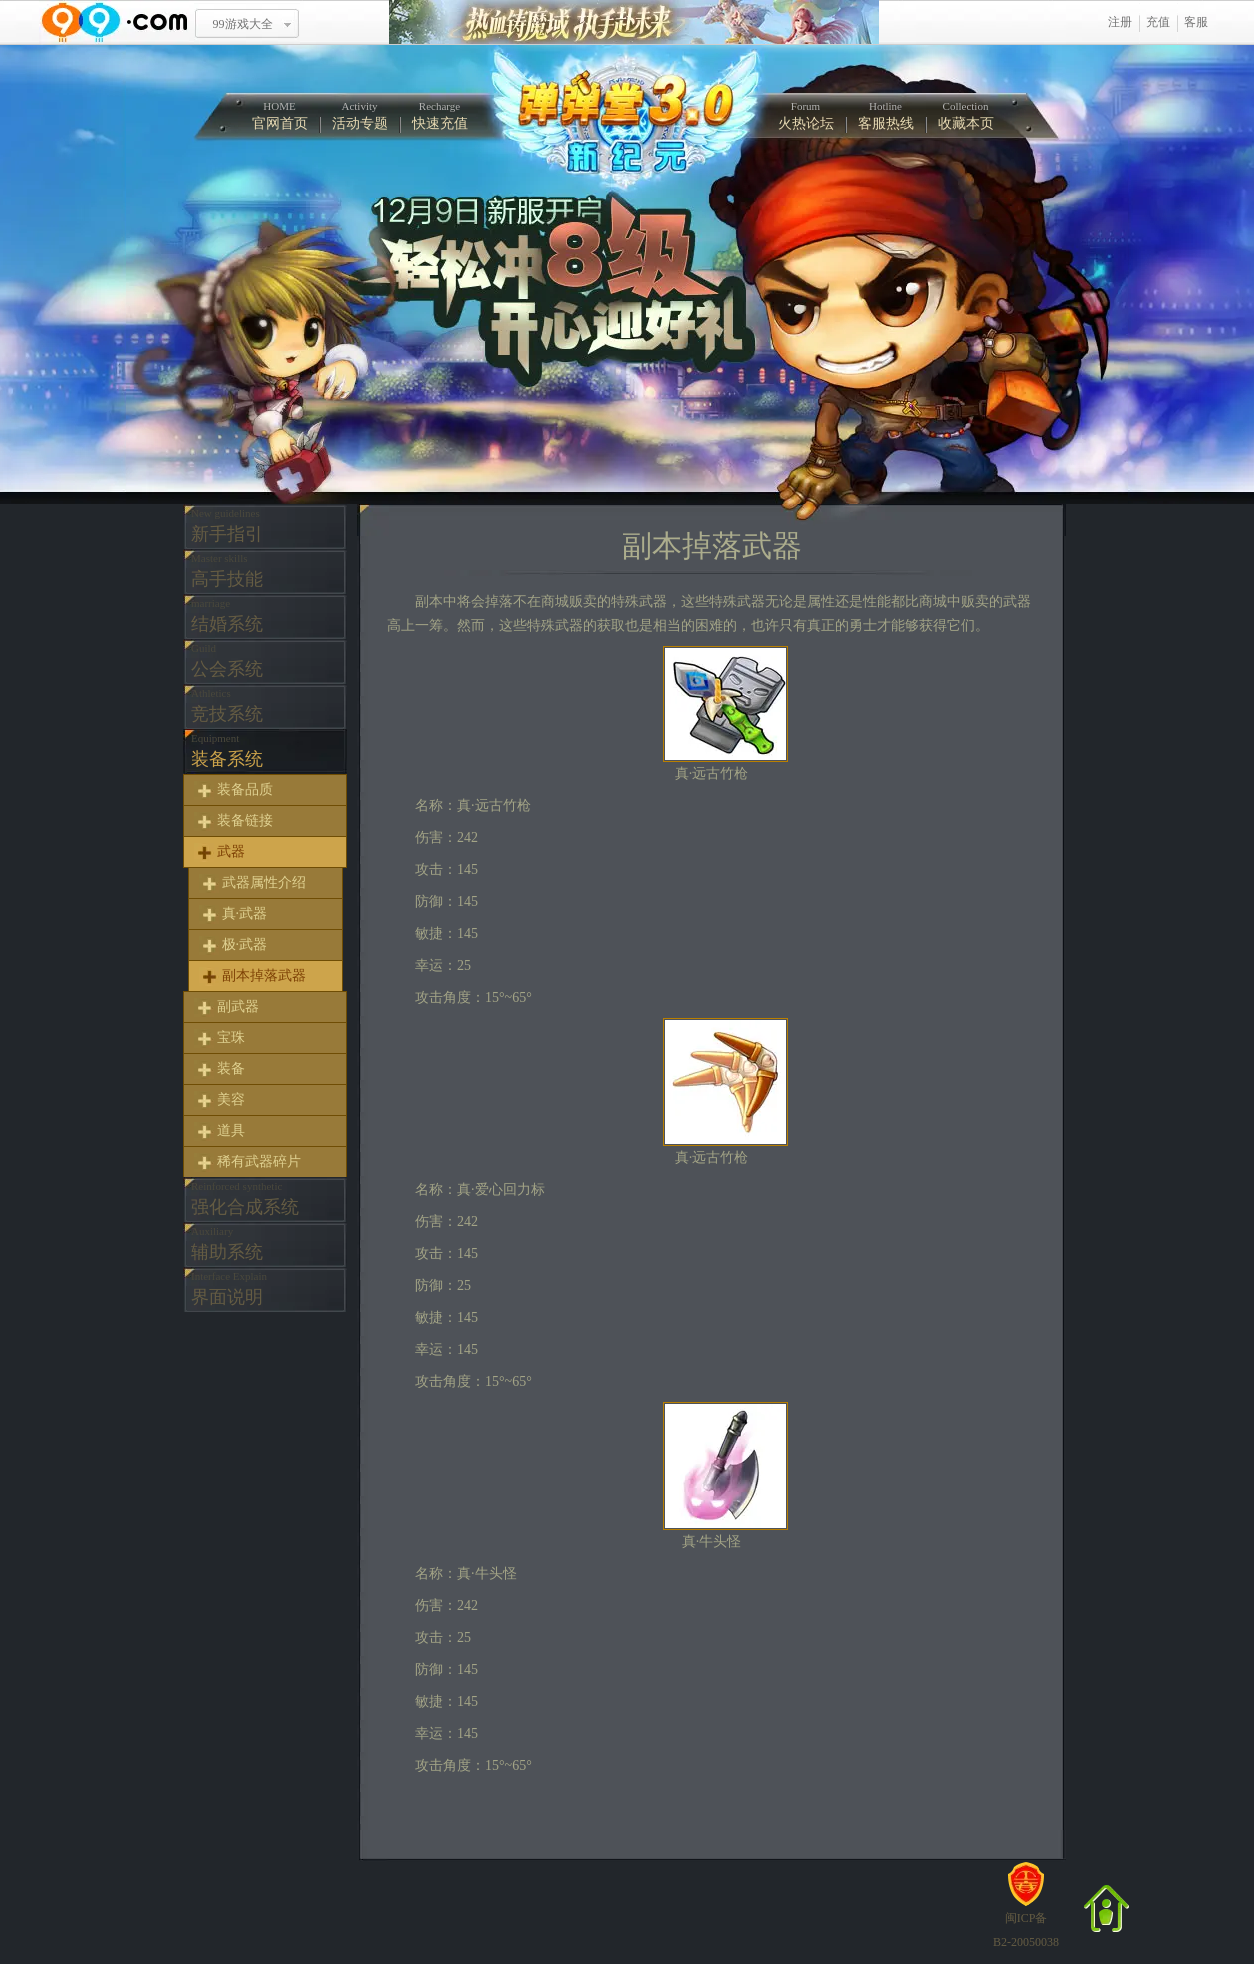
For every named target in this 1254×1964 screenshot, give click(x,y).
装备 (231, 1068)
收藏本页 (966, 115)
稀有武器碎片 (259, 1161)
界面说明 (229, 1288)
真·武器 (245, 913)
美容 (231, 1099)
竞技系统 (227, 705)
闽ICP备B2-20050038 (1026, 1922)
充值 (1158, 22)
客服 (1196, 22)
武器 (231, 851)
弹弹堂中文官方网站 (624, 118)
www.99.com (114, 22)
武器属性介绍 (264, 882)
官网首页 (280, 115)
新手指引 (227, 525)
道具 (231, 1130)
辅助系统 (227, 1243)
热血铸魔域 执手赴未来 (634, 22)
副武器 (238, 1006)
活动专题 (360, 115)
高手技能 (227, 570)
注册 (1120, 22)
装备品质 (245, 789)
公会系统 (227, 660)
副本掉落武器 (264, 975)
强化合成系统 (245, 1198)
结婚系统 (227, 615)
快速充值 (440, 115)
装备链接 (245, 820)
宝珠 (231, 1037)
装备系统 (227, 750)
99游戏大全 (243, 24)
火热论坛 (806, 115)
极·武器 (245, 944)
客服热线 (886, 115)
